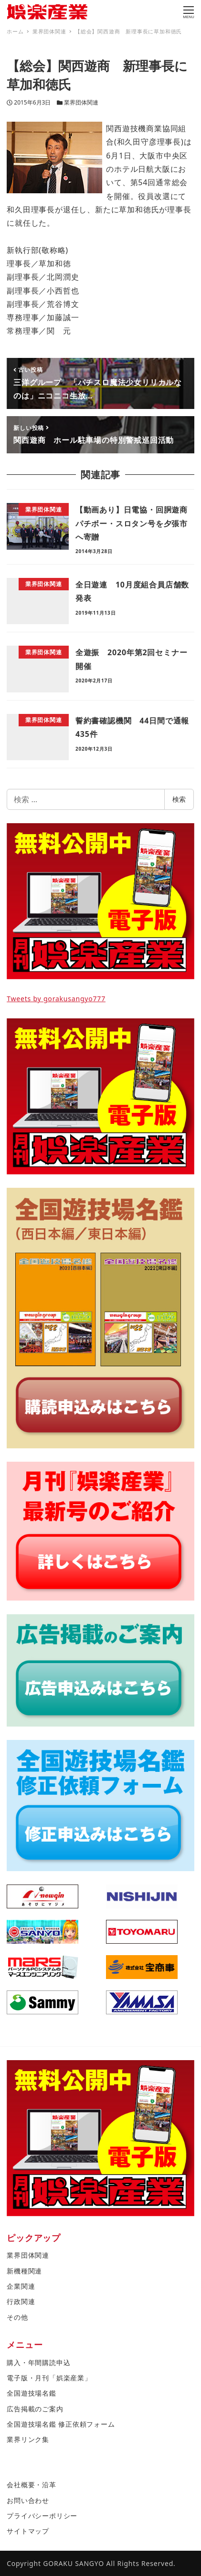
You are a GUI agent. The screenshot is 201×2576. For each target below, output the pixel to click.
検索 (179, 799)
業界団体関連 (81, 102)
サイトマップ (28, 2530)
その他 (17, 2317)
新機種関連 (24, 2270)
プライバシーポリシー (42, 2515)
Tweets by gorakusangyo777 (56, 998)
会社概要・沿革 (31, 2484)
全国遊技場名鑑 (31, 2393)
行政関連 (21, 2301)
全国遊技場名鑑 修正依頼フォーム (61, 2424)
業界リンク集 (28, 2439)
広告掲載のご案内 (35, 2408)
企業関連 (21, 2286)
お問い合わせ (28, 2500)
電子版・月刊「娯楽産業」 (49, 2377)
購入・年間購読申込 (38, 2362)
